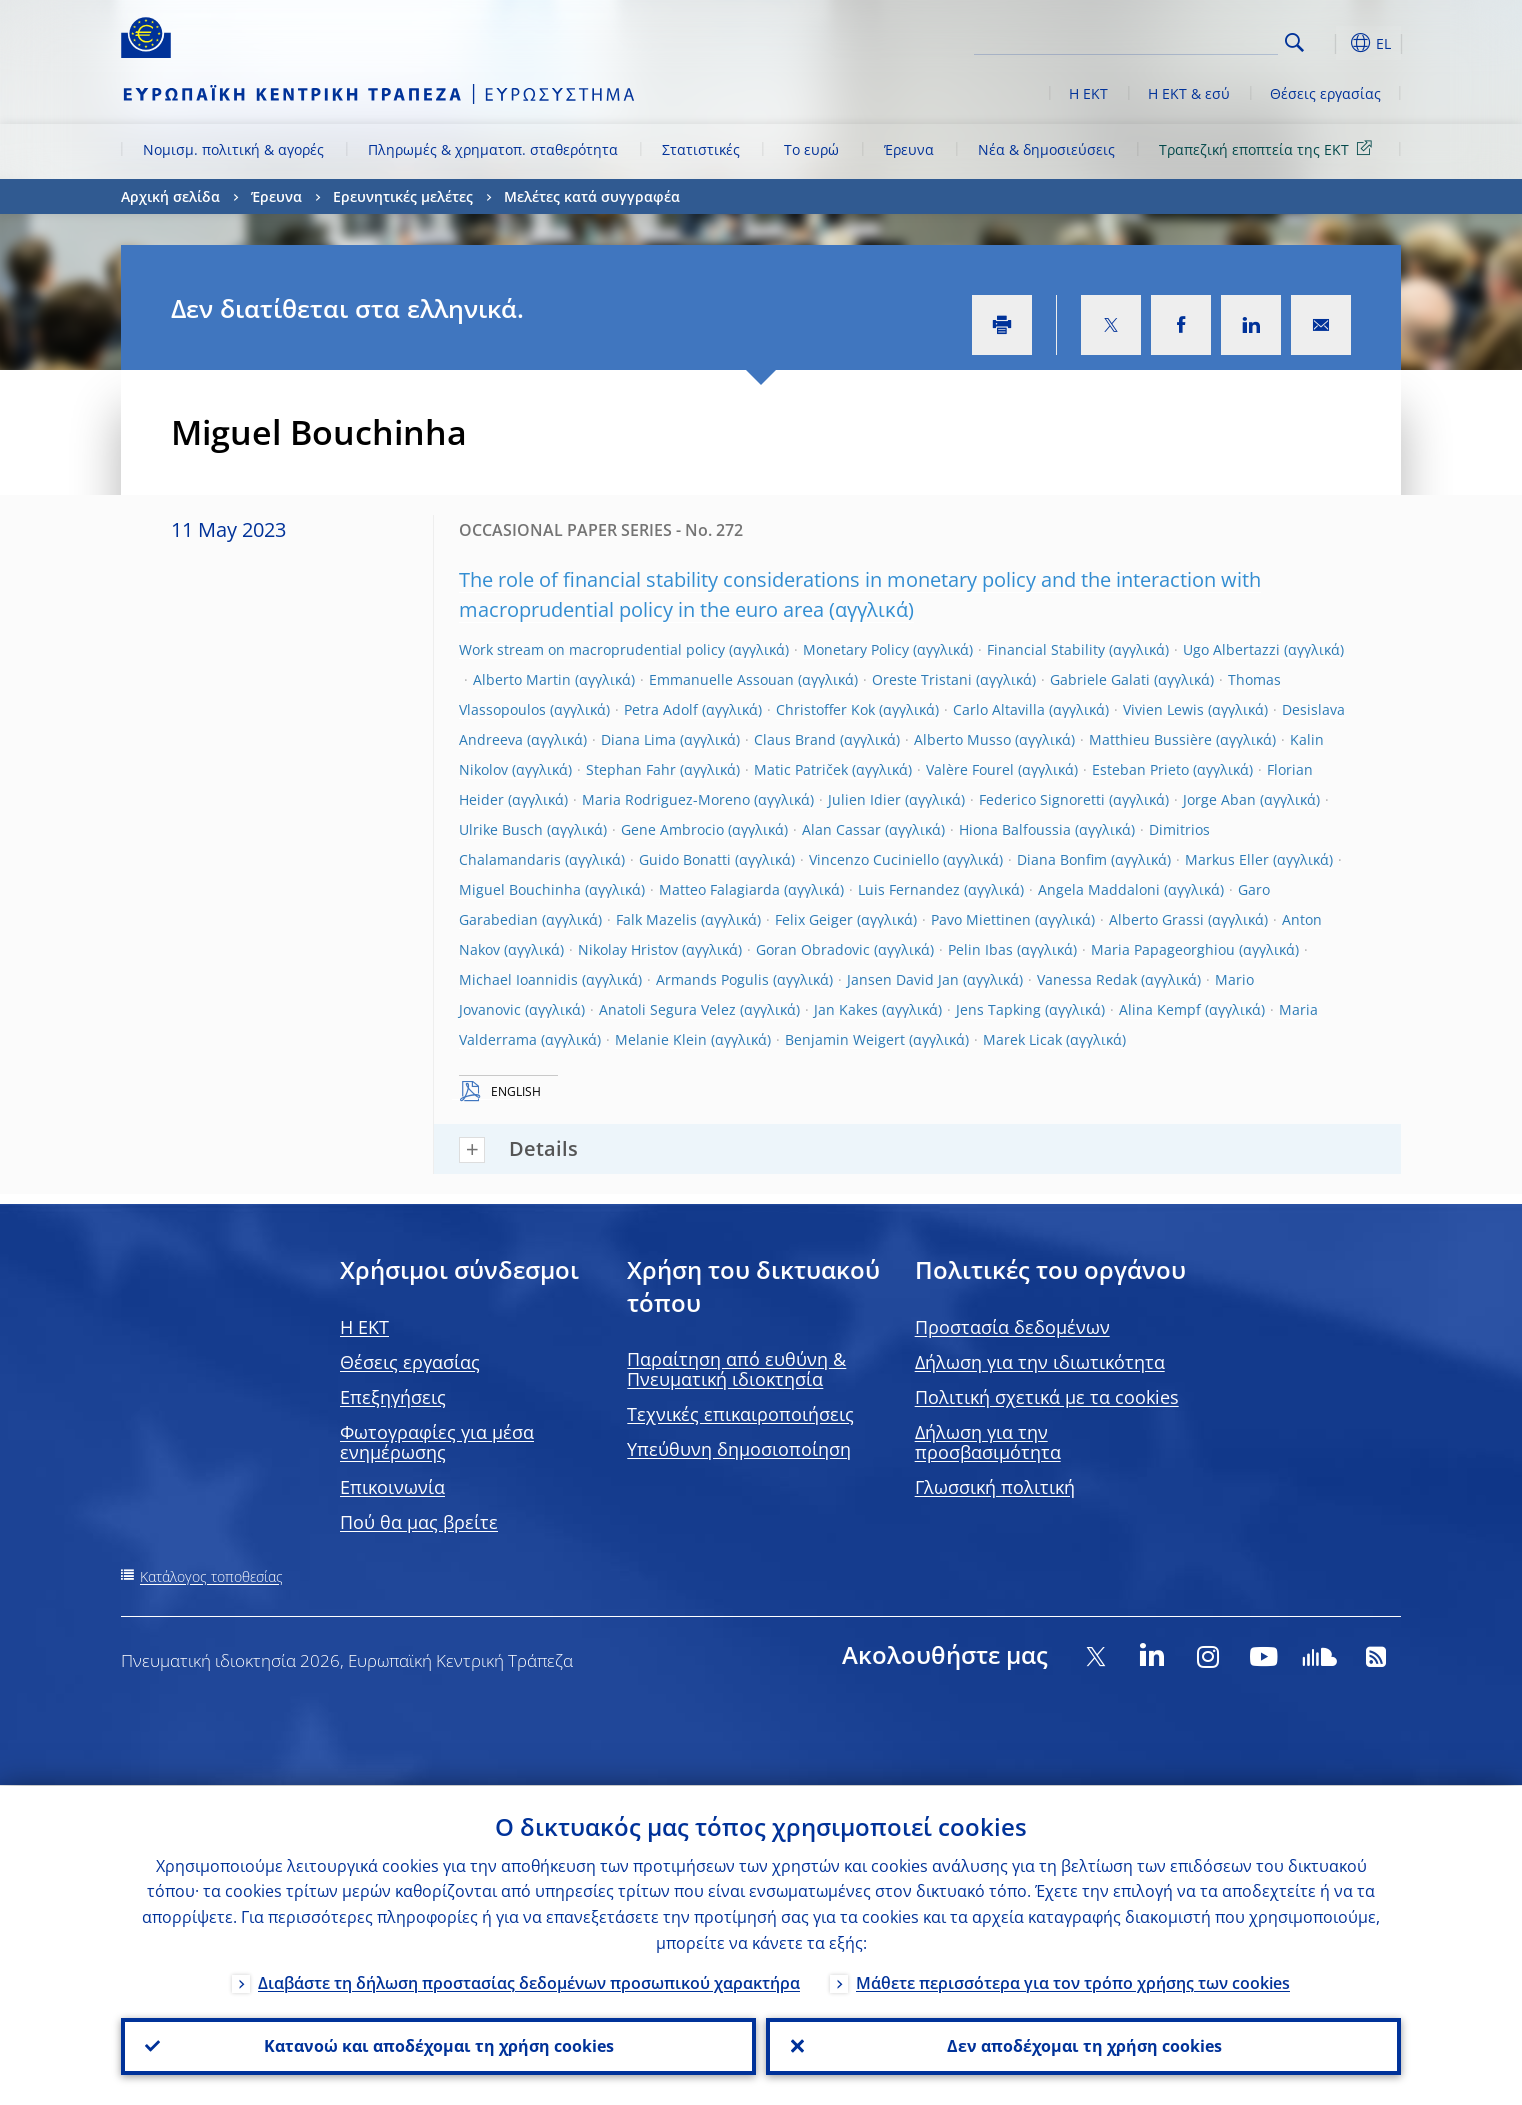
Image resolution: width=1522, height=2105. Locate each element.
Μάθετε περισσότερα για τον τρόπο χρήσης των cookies (1073, 1982)
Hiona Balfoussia (1015, 829)
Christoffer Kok (825, 709)
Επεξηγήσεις (393, 1397)
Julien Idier (864, 799)
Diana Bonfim (1062, 859)
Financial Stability (1046, 649)
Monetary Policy (856, 649)
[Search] (1178, 40)
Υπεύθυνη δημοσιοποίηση (739, 1449)
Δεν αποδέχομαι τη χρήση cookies (1083, 2046)
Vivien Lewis (1163, 709)
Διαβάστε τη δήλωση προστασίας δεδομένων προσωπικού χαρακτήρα (529, 1982)
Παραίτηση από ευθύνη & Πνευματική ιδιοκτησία (736, 1369)
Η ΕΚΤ (1088, 93)
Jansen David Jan (903, 979)
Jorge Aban (1219, 799)
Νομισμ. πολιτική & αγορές (233, 149)
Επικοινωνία (392, 1487)
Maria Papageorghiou (1163, 949)
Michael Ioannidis (518, 979)
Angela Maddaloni (1099, 889)
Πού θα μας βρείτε (419, 1522)
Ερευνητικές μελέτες (403, 196)
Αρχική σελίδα (170, 196)
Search (1294, 42)
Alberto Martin (522, 679)
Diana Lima (638, 739)
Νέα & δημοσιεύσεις (1046, 149)
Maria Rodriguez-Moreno (666, 799)
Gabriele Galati (1100, 679)
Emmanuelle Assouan (721, 679)
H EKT (364, 1327)
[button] (1331, 43)
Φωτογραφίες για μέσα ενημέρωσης (437, 1442)
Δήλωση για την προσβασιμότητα (988, 1442)
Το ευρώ (811, 149)
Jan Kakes (846, 1009)
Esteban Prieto (1140, 769)
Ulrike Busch (501, 829)
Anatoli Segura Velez (667, 1009)
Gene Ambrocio (672, 829)
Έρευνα (909, 149)
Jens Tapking (998, 1009)
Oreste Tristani (922, 679)
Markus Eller (1227, 859)
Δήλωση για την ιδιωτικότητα (1040, 1362)
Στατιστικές (701, 149)
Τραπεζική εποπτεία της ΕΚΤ (1269, 148)
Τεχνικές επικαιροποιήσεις (740, 1414)
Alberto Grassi (1156, 919)
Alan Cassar (841, 829)
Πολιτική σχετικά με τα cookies (1047, 1397)
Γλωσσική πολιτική (995, 1487)
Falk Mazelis (656, 919)
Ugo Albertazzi (1231, 649)
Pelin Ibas (980, 949)
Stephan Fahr (631, 769)
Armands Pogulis (712, 979)
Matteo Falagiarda (719, 889)
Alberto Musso (962, 739)
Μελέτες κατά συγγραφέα (592, 196)
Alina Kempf (1160, 1009)
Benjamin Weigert (845, 1039)
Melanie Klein (661, 1039)
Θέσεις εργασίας (1325, 93)
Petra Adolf (661, 709)
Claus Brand (795, 739)
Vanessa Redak (1087, 979)
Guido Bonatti (685, 859)
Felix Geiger (814, 919)
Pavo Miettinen (981, 919)
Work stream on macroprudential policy (592, 649)
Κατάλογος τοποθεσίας (211, 1576)
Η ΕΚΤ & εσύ (1189, 93)
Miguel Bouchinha (520, 889)
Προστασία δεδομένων (1012, 1327)
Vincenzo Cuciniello (874, 859)
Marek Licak (1022, 1039)
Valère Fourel (970, 769)
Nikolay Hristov (628, 949)
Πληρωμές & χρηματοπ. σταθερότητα (493, 149)
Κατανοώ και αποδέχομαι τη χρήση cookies (439, 2046)
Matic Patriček (801, 769)
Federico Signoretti (1042, 799)
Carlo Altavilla (999, 709)
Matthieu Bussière (1150, 739)
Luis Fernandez (909, 889)
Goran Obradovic (813, 949)
